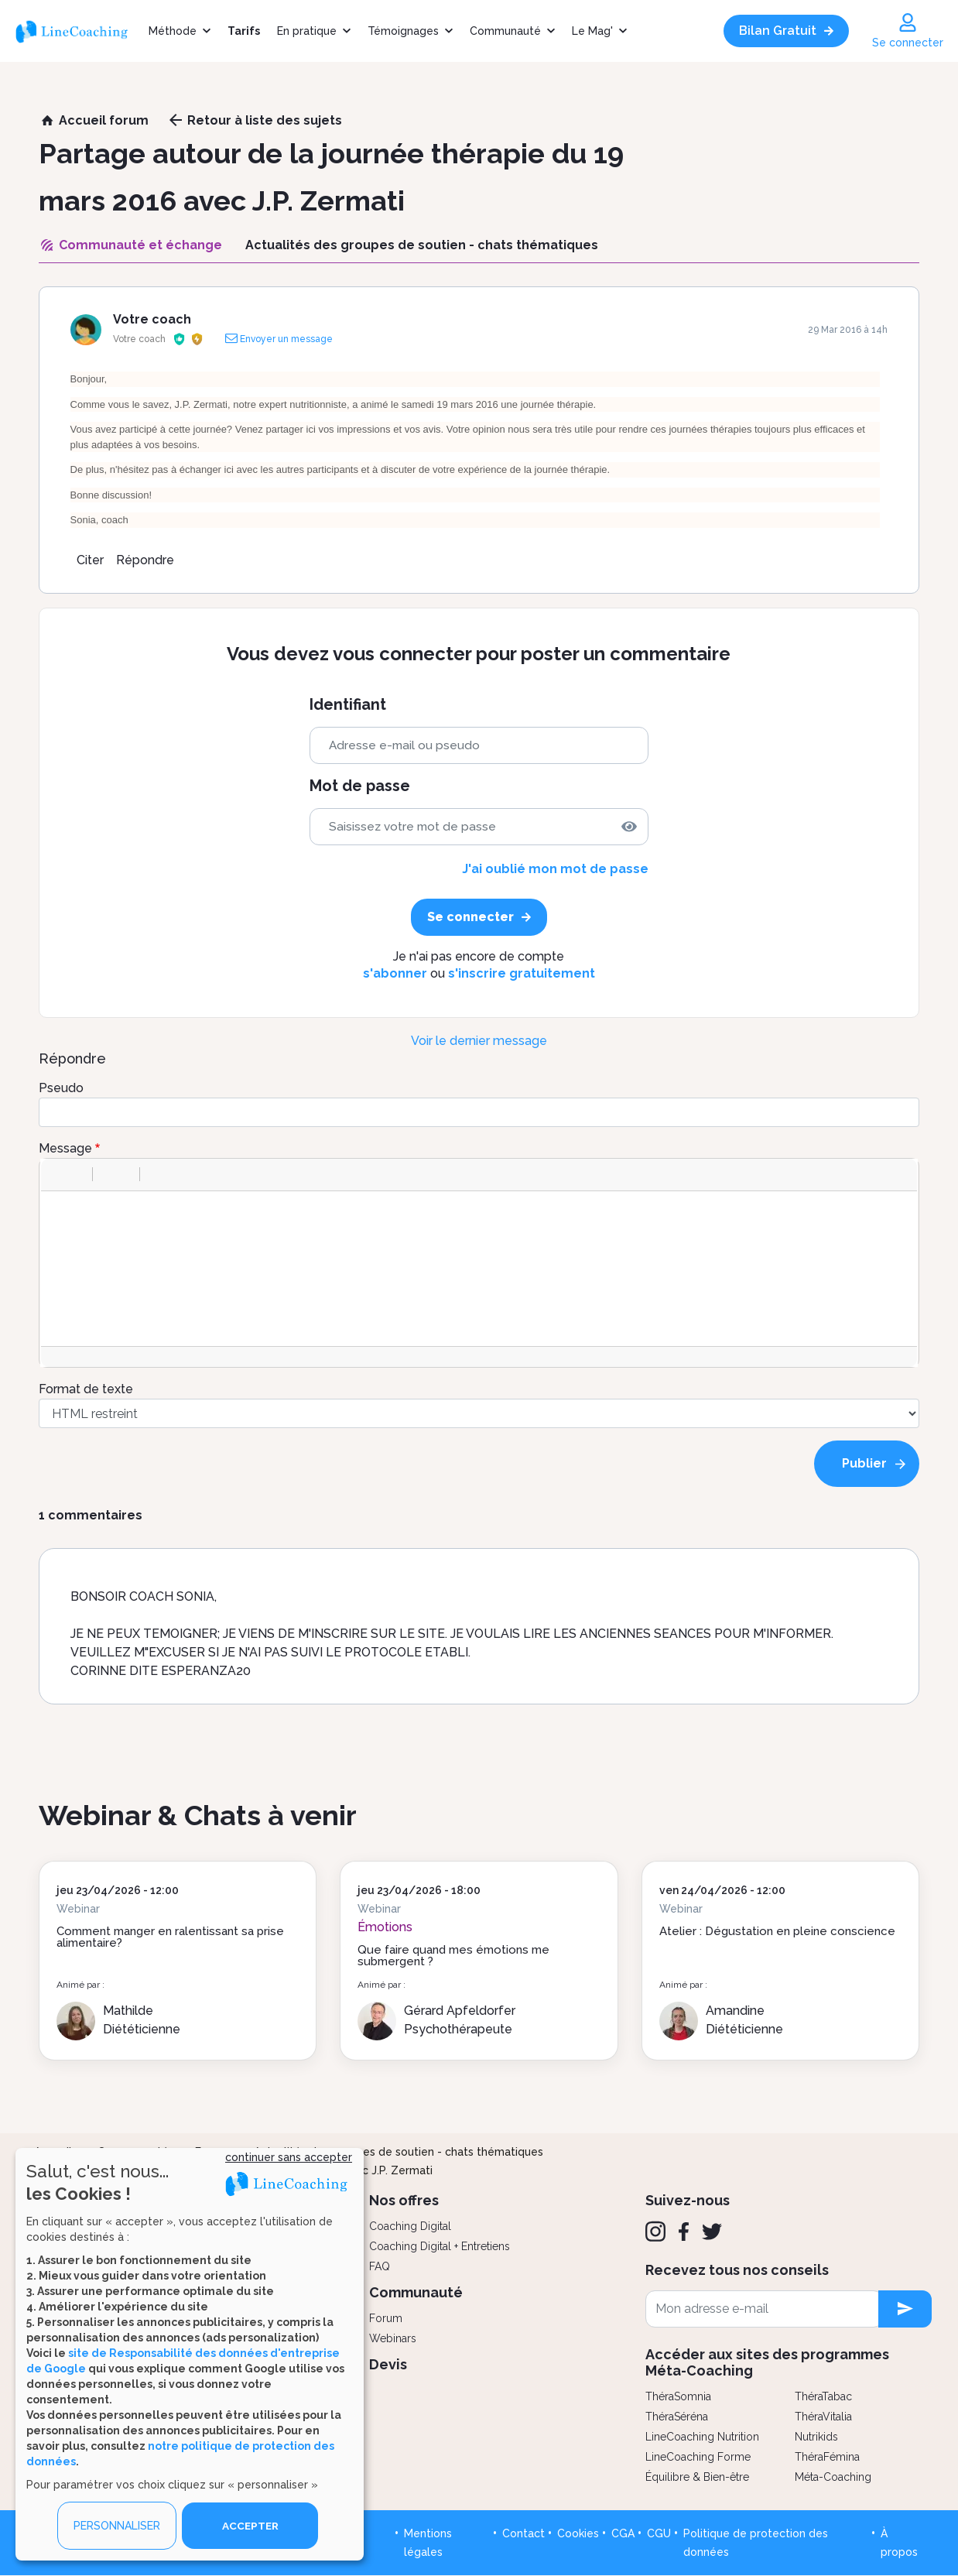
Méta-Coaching (833, 2477)
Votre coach (152, 319)
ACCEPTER (250, 2525)
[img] (629, 827)
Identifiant (348, 705)
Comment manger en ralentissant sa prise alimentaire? (170, 1937)
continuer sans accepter (288, 2157)
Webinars (392, 2338)
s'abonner (395, 973)
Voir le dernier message (479, 1040)
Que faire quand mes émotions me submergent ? (453, 1955)
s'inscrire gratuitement (521, 973)
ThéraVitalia (823, 2416)
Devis (388, 2364)
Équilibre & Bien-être (697, 2477)
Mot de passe (360, 786)
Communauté (505, 31)
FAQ (379, 2266)
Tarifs (244, 31)
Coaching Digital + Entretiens (439, 2246)
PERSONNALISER (117, 2525)
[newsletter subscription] (905, 2309)
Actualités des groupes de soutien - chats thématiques (398, 2152)
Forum (385, 2318)
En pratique (307, 31)
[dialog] (189, 2354)
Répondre (145, 560)
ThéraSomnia (678, 2396)
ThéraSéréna (676, 2416)
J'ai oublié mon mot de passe (555, 869)
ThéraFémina (827, 2457)
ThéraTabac (823, 2396)
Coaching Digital (410, 2226)
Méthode (173, 31)
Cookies (578, 2533)
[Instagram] (655, 2231)
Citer (90, 560)
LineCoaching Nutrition (702, 2436)
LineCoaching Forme (698, 2457)
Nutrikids (816, 2436)
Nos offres (404, 2200)
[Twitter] (712, 2231)
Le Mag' (592, 31)
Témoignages (403, 31)
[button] (58, 1174)
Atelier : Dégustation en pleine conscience (777, 1931)
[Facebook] (683, 2231)
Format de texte (86, 1389)
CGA (623, 2533)
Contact (523, 2533)
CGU (659, 2533)
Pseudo (61, 1088)
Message (65, 1148)
